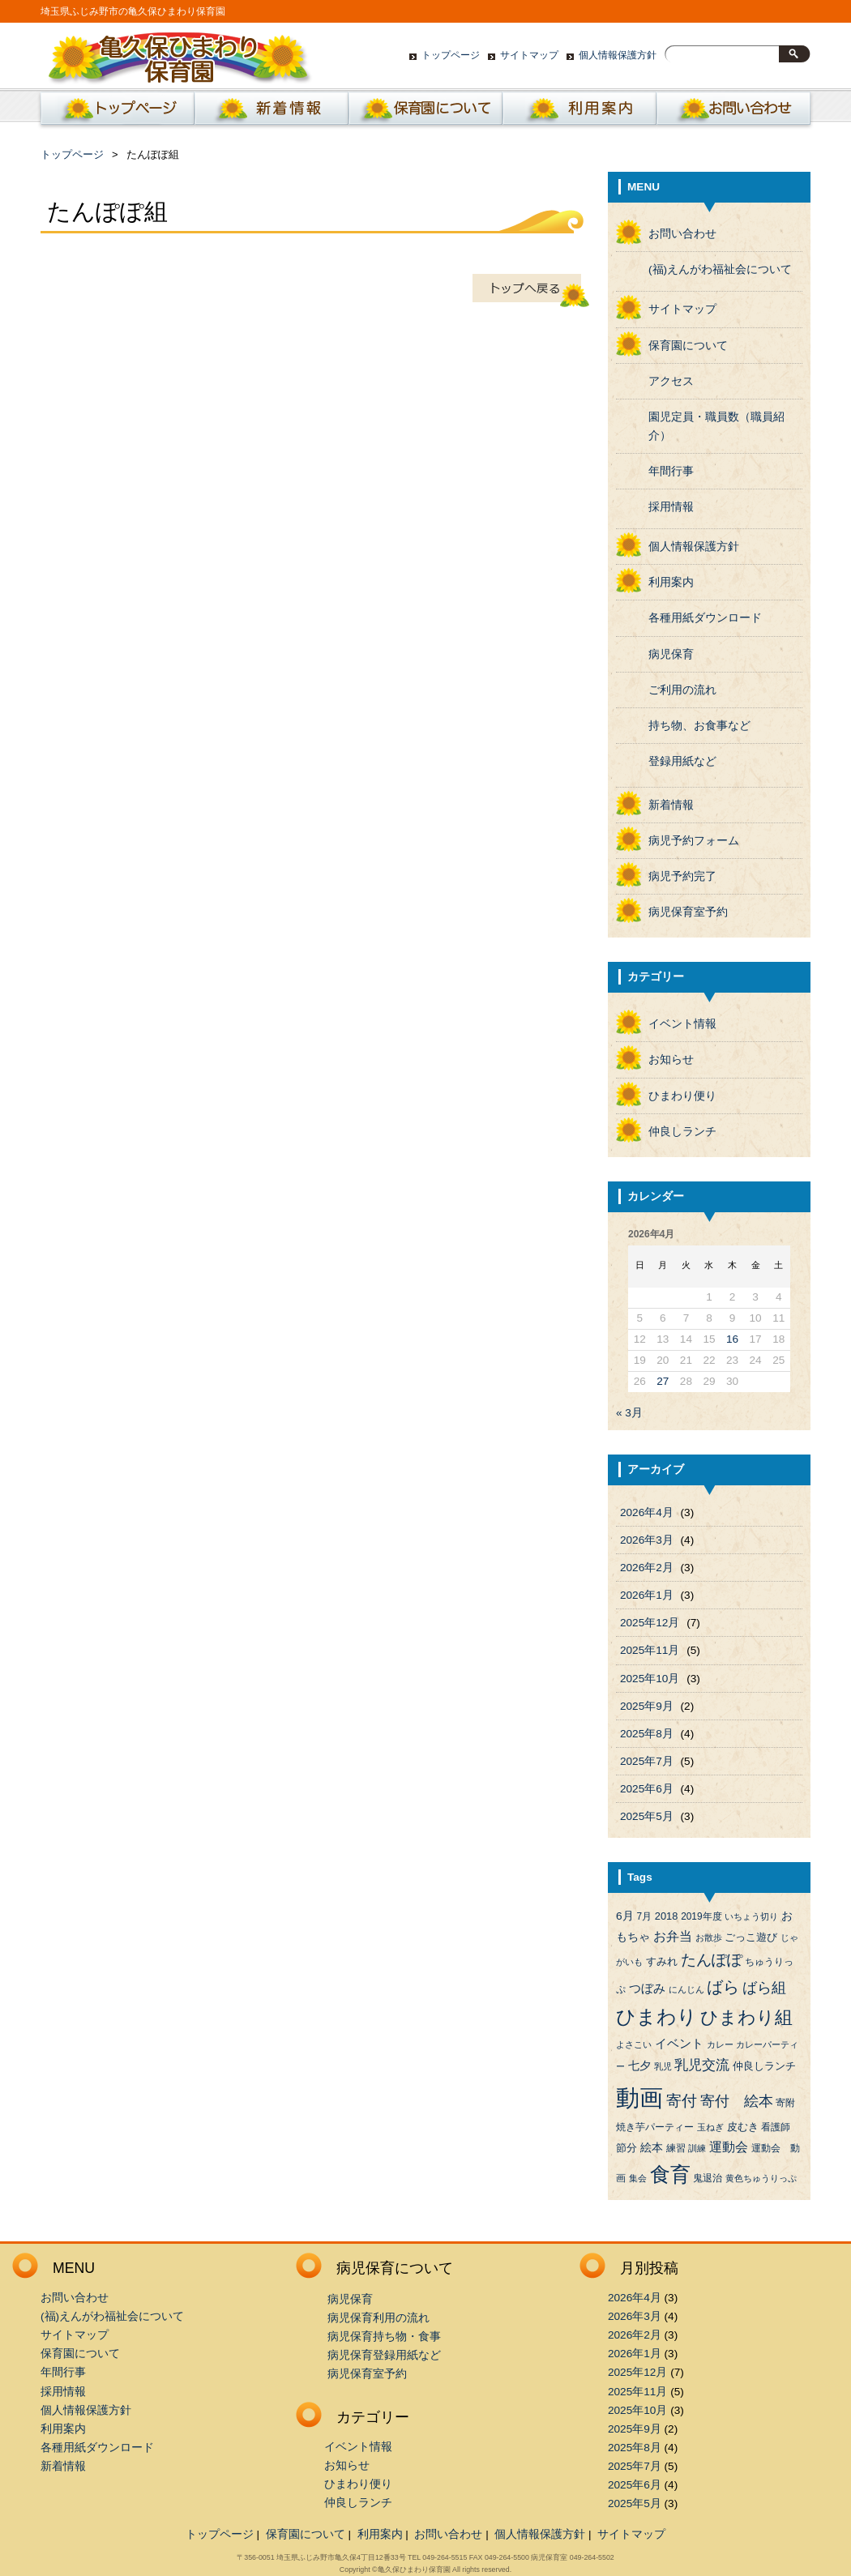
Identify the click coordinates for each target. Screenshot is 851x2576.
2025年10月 (649, 1678)
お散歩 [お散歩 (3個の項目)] (708, 1937)
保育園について (425, 113)
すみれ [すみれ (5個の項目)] (662, 1961)
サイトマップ (529, 55)
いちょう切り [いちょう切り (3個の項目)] (751, 1916)
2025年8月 (647, 1734)
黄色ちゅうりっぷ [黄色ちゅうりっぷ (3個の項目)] (761, 2178)
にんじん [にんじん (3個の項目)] (686, 1989)
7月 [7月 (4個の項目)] (644, 1916)
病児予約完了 (682, 876)
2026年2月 (647, 1567)
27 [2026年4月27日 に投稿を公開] (662, 1381)
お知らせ (671, 1059)
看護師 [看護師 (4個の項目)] (775, 2127)
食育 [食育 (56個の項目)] (670, 2174)
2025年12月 (649, 1623)
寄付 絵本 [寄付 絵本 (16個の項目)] (736, 2100)
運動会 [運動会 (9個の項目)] (728, 2147)
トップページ (450, 55)
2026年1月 (647, 1595)
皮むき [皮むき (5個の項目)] (743, 2127)
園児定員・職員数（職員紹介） (716, 426)
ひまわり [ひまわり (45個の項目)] (656, 2016)
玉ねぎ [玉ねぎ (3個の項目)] (710, 2127)
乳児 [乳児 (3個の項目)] (663, 2066)
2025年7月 (647, 1761)
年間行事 (671, 471)
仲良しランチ (682, 1132)
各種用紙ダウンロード (705, 618)
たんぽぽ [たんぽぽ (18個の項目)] (711, 1959)
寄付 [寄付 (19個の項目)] (681, 2100)
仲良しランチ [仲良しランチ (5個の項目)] (764, 2066)
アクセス (671, 381)
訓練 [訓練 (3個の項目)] (697, 2148)
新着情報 (272, 113)
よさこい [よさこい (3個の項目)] (634, 2044)
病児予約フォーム (693, 841)
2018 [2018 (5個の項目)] (666, 1916)
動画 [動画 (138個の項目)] (639, 2097)
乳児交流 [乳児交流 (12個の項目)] (701, 2065)
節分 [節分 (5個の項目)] (626, 2148)
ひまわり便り (682, 1096)
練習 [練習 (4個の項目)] (676, 2148)
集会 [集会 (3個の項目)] (638, 2178)
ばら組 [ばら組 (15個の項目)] (764, 1988)
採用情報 (671, 507)
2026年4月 (647, 1512)
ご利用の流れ (682, 690)
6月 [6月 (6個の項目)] (625, 1916)
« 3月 (629, 1413)
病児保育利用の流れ (378, 2318)
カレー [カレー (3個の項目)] (720, 2044)
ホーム (114, 113)
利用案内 (579, 113)
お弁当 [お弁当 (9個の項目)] (672, 1936)
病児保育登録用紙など (384, 2355)
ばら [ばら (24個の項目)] (723, 1987)
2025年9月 (647, 1706)
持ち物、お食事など (699, 726)
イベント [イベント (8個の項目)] (679, 2043)
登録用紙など (682, 761)
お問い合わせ (733, 113)
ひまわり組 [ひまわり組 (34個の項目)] (746, 2017)
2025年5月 (647, 1816)
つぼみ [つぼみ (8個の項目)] (647, 1988)
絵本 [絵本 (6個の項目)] (651, 2148)
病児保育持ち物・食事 (384, 2336)
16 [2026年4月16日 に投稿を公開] (732, 1339)
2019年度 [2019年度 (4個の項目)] (701, 1916)
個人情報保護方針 (617, 55)
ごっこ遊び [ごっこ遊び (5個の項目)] (751, 1937)
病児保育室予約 (688, 912)
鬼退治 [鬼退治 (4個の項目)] (707, 2178)
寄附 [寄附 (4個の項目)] (785, 2102)
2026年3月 (647, 1540)
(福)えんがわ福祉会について (720, 269)
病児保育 (671, 654)
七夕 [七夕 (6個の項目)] (639, 2066)
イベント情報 (682, 1024)
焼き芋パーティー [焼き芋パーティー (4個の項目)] (655, 2127)
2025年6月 (647, 1789)
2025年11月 (649, 1650)
